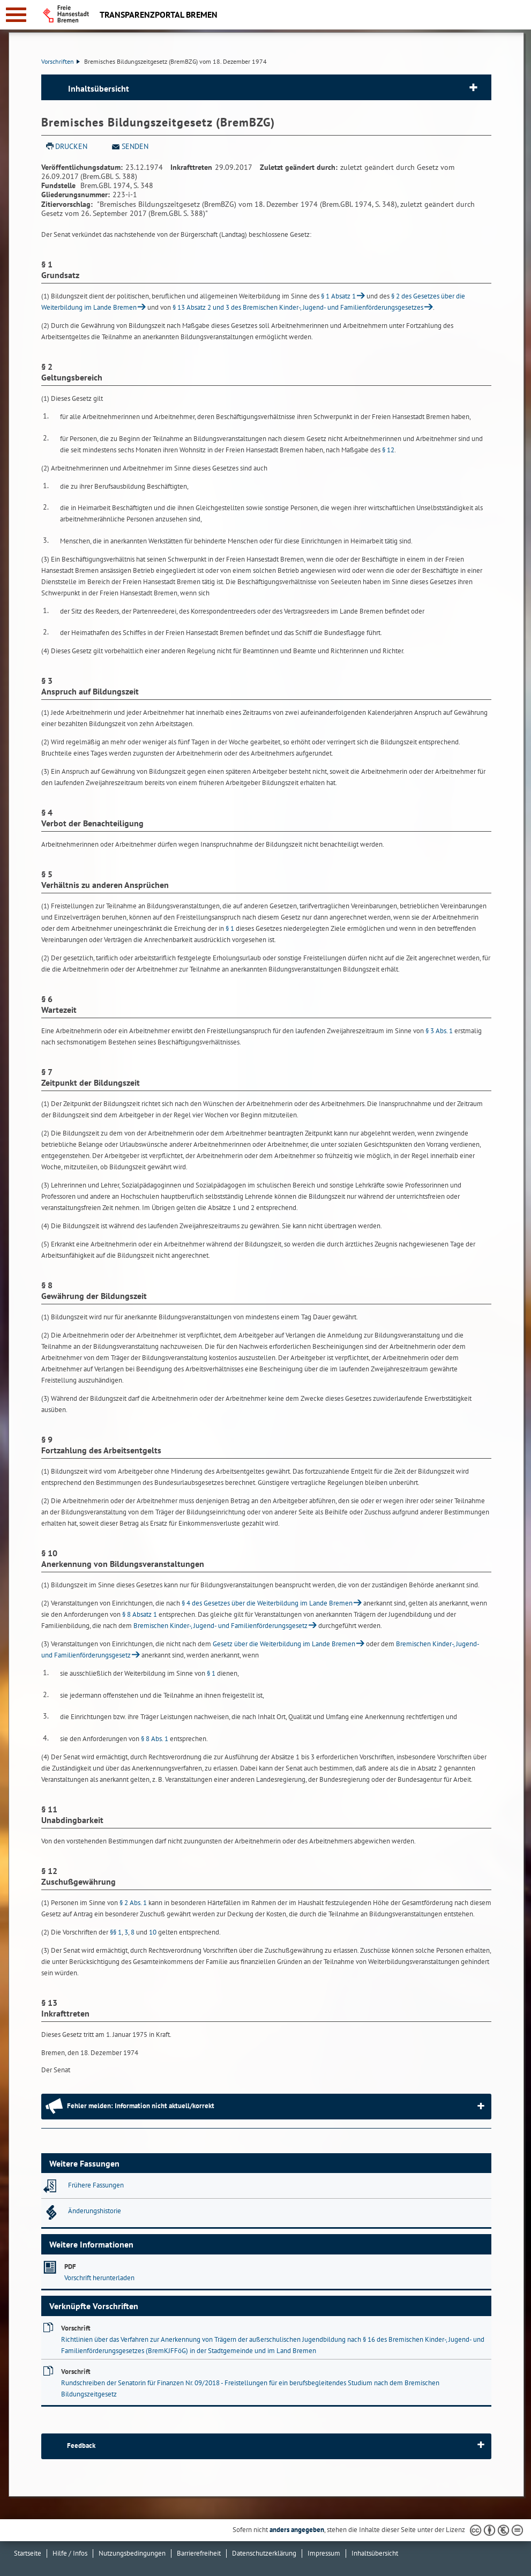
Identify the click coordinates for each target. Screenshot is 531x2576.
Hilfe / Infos (70, 2553)
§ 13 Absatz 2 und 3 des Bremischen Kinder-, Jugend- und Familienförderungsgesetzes (298, 307)
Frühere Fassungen (96, 2185)
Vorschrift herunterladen (99, 2277)
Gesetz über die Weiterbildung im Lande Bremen (284, 1643)
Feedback (81, 2445)
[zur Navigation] (16, 14)
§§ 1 (116, 1932)
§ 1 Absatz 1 (338, 296)
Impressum (324, 2553)
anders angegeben (297, 2529)
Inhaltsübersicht (98, 88)
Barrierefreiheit (199, 2553)
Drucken (71, 146)
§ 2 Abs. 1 (133, 1902)
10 (152, 1932)
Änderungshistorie (94, 2210)
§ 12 (388, 449)
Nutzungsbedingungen (132, 2553)
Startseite (27, 2553)
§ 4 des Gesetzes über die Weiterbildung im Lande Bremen (267, 1603)
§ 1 (230, 928)
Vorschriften (60, 61)
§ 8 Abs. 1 (154, 1738)
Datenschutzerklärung (264, 2553)
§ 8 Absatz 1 (139, 1614)
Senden (135, 146)
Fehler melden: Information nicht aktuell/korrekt (140, 2105)
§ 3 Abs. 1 (439, 1030)
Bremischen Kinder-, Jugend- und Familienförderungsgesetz (220, 1625)
